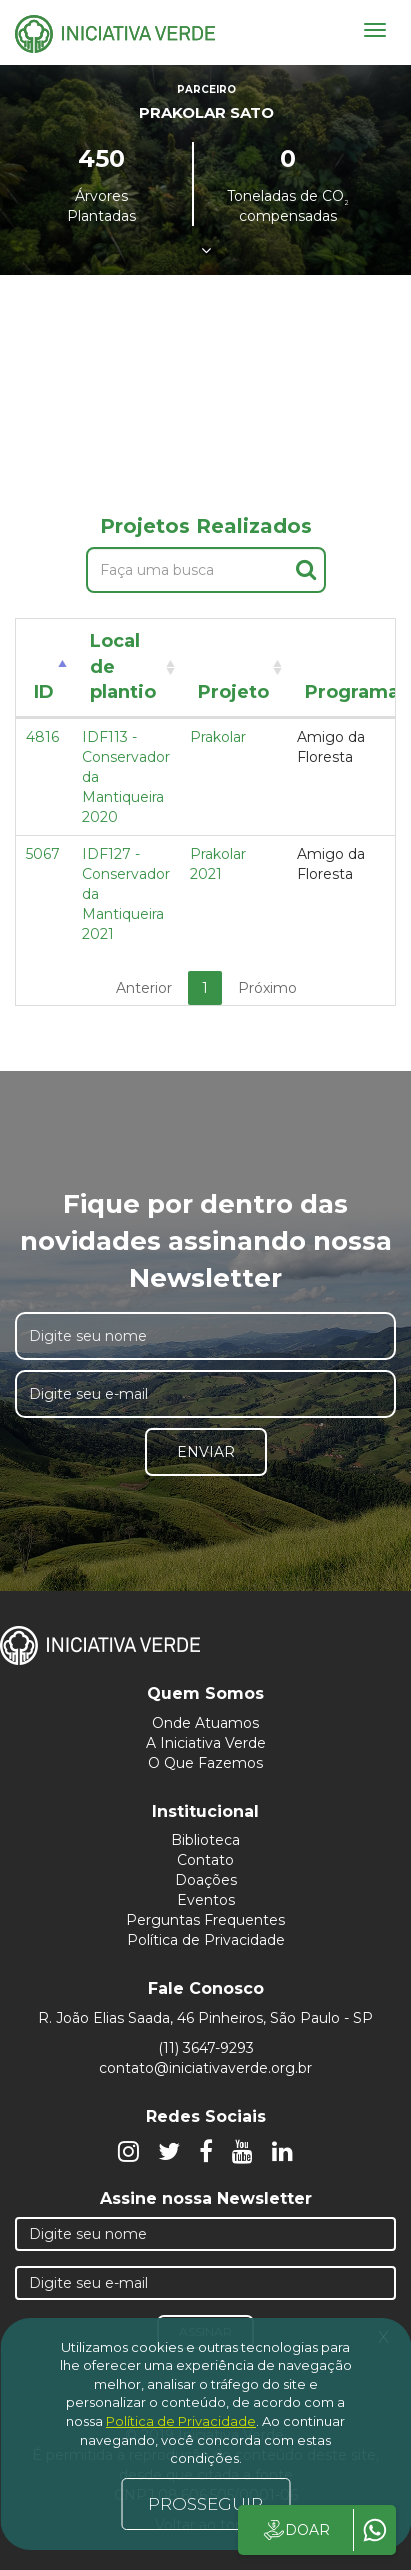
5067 (43, 854)
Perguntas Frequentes (205, 1920)
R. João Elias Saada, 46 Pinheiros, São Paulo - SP (205, 2018)
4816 (42, 737)
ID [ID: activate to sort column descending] (44, 692)
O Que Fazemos (205, 1763)
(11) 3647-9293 (206, 2048)
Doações (206, 1880)
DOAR (295, 2530)
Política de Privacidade (206, 1940)
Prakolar (218, 737)
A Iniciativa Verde (206, 1743)
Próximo (267, 988)
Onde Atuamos (205, 1723)
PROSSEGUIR (205, 2504)
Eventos (206, 1900)
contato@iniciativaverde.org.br (205, 2068)
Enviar (206, 1452)
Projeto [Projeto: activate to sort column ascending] (233, 692)
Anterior (144, 988)
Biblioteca (205, 1840)
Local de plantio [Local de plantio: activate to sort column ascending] (123, 666)
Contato (205, 1860)
